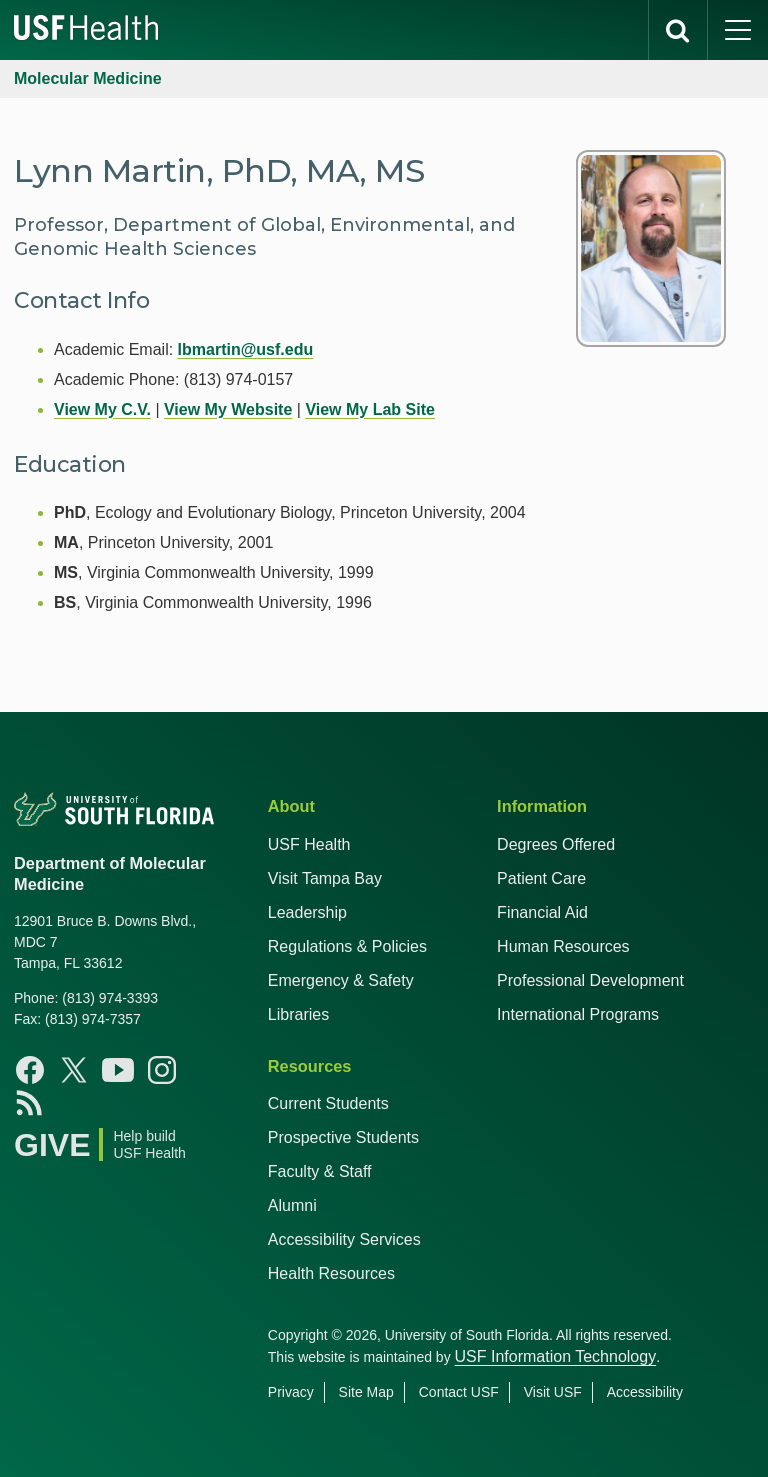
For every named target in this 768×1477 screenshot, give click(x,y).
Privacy (291, 1392)
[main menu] (738, 30)
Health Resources (331, 1273)
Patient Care (541, 878)
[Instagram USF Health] (162, 1070)
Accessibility (645, 1392)
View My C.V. (102, 409)
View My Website (228, 409)
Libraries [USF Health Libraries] (298, 1014)
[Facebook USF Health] (30, 1070)
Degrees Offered (556, 844)
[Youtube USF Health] (118, 1070)
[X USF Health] (74, 1070)
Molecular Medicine (88, 78)
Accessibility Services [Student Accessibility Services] (344, 1239)
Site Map (366, 1392)
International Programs (578, 1014)
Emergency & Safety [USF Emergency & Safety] (341, 980)
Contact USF (459, 1392)
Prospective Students (343, 1137)
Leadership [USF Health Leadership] (307, 912)
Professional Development (590, 980)
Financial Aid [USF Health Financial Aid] (542, 912)
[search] (678, 30)
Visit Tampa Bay (325, 878)
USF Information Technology (556, 1356)
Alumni (292, 1205)
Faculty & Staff (320, 1171)
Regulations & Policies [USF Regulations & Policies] (347, 946)
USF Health (309, 844)
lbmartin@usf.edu (246, 349)
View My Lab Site (370, 409)
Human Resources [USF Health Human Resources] (563, 946)
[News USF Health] (30, 1102)
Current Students (328, 1103)
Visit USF (553, 1392)
